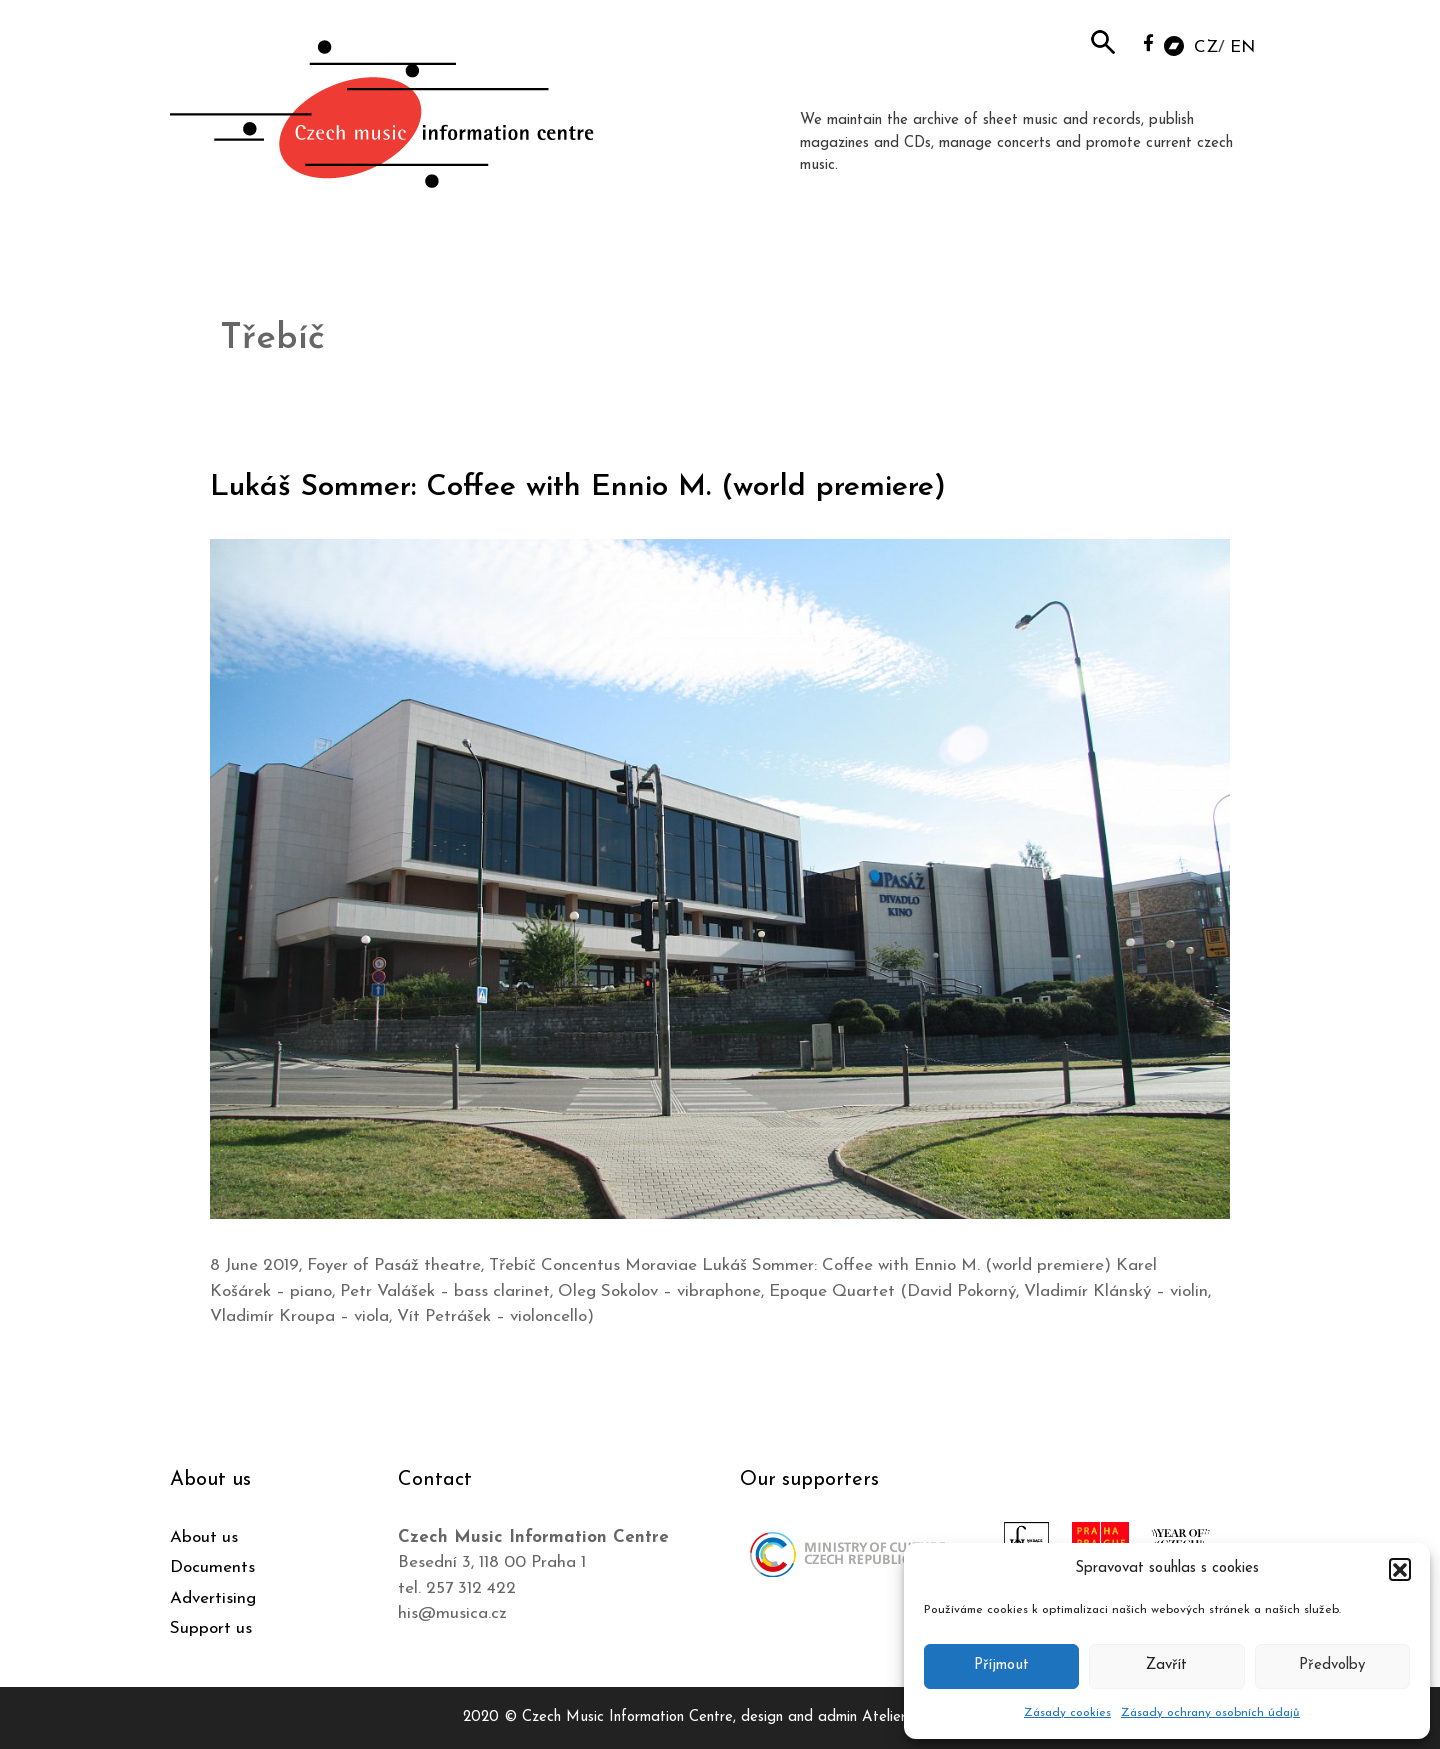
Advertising (213, 1598)
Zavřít (1166, 1665)
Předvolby (1332, 1665)
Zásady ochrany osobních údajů (1210, 1713)
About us (204, 1537)
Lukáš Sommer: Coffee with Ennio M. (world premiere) (578, 487)
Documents (212, 1567)
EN (1242, 47)
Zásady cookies (1067, 1713)
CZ (1206, 47)
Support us (211, 1628)
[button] (1400, 1569)
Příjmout (1001, 1665)
